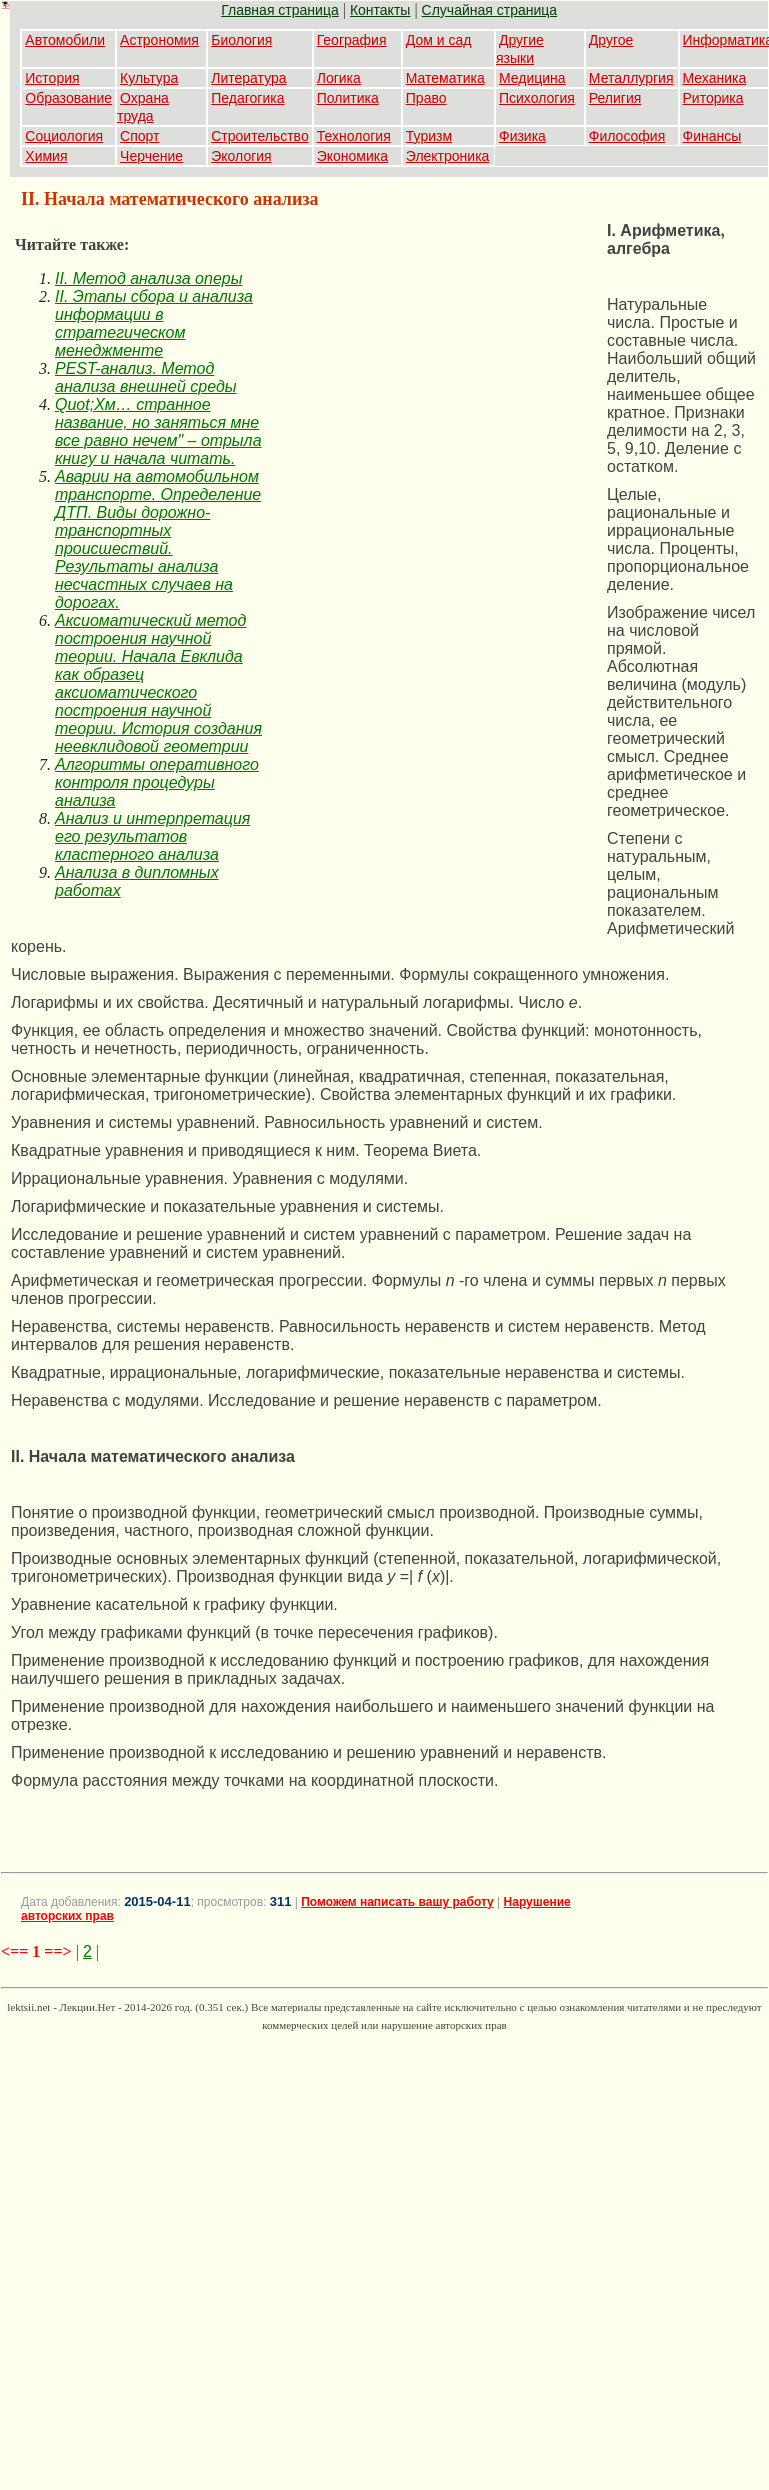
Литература (248, 78)
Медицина (532, 78)
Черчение (151, 156)
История (52, 78)
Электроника (448, 156)
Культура (149, 78)
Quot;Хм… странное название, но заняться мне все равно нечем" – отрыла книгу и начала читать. (158, 431)
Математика (445, 78)
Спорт (139, 136)
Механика (715, 78)
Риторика (713, 98)
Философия (627, 136)
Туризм (429, 136)
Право (426, 98)
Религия (615, 98)
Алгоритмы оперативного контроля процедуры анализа (157, 782)
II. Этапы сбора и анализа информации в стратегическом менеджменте (154, 323)
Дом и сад (439, 40)
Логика (339, 78)
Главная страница (280, 10)
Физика (522, 136)
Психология (537, 98)
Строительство (259, 136)
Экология (241, 156)
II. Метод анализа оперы (148, 278)
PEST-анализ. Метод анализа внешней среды (146, 377)
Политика (348, 98)
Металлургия (631, 78)
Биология (241, 40)
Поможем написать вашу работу (397, 1902)
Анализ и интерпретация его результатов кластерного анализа (152, 836)
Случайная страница (490, 10)
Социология (64, 136)
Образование (68, 98)
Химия (46, 156)
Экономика (352, 156)
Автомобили (65, 40)
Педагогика (247, 98)
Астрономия (159, 40)
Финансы (712, 136)
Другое (611, 40)
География (352, 40)
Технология (354, 136)
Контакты (380, 10)
